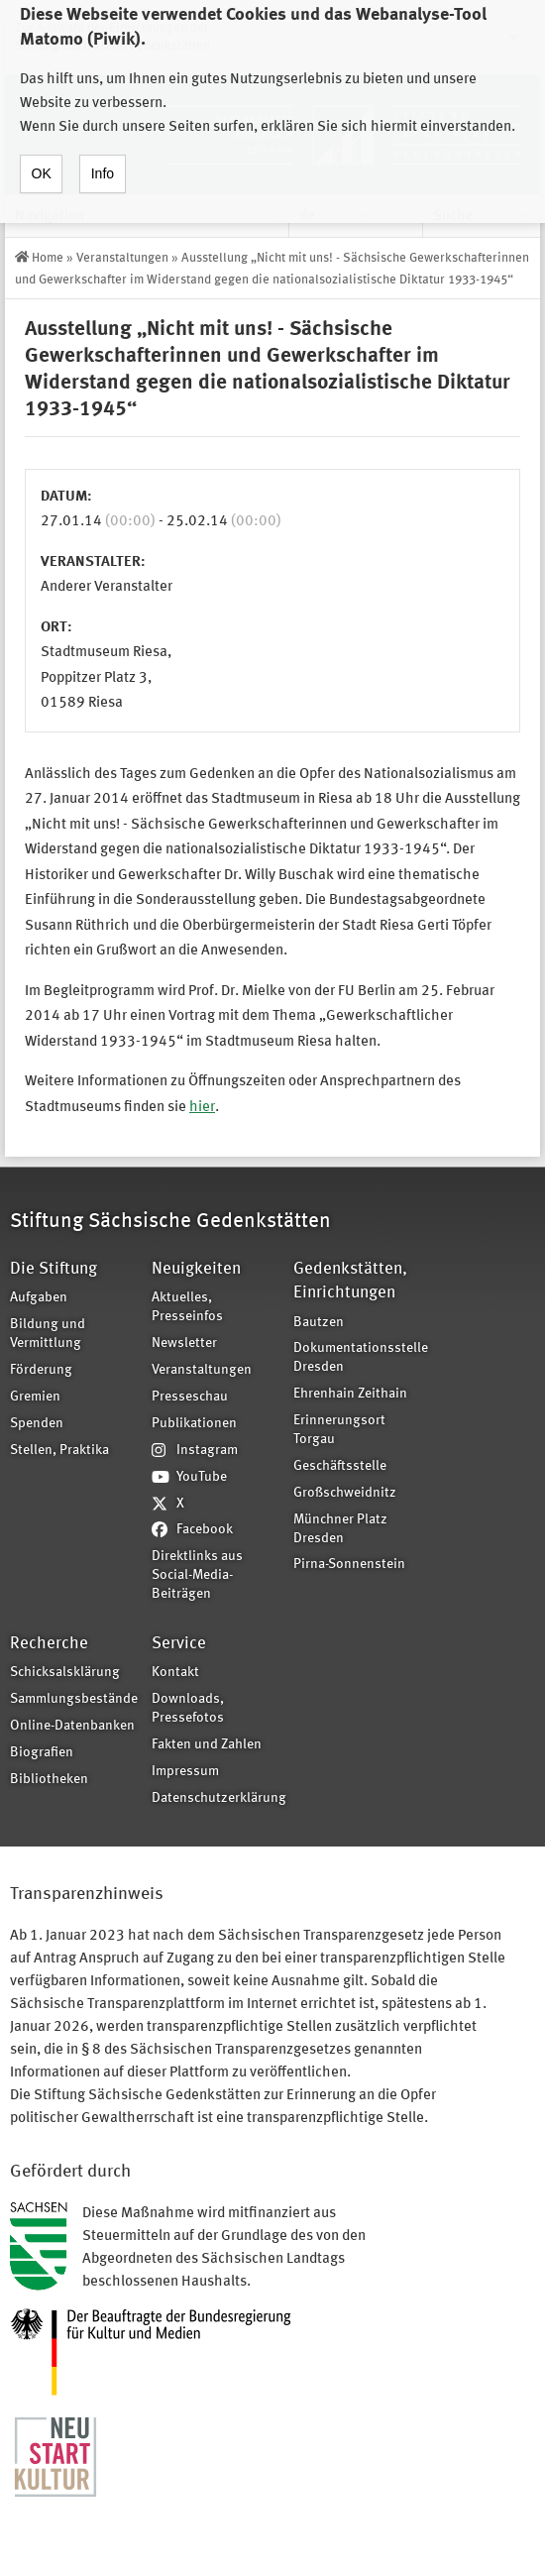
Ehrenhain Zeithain (350, 1394)
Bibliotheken (49, 1779)
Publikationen (194, 1423)
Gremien (35, 1397)
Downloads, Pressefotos (188, 1709)
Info (102, 157)
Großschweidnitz (344, 1493)
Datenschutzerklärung (216, 1798)
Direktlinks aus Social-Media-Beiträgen (197, 1575)
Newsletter (184, 1343)
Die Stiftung (53, 1269)
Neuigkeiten (196, 1269)
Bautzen (318, 1322)
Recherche (49, 1643)
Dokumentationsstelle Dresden (357, 1358)
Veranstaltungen (122, 258)
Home (47, 258)
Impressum (185, 1771)
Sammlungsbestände (74, 1699)
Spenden (36, 1423)
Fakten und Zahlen (207, 1744)
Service (179, 1643)
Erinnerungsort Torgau (339, 1430)
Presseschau (190, 1397)
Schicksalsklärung (65, 1672)
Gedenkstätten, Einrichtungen (350, 1281)
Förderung (41, 1370)
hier (202, 1107)
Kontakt (175, 1672)
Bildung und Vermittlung (47, 1334)
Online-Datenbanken (72, 1726)
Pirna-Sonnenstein (349, 1564)
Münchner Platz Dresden (340, 1529)
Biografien (41, 1752)
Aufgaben (38, 1297)
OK (42, 157)
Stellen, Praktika (59, 1450)
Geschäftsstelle (339, 1466)
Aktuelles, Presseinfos (187, 1307)
